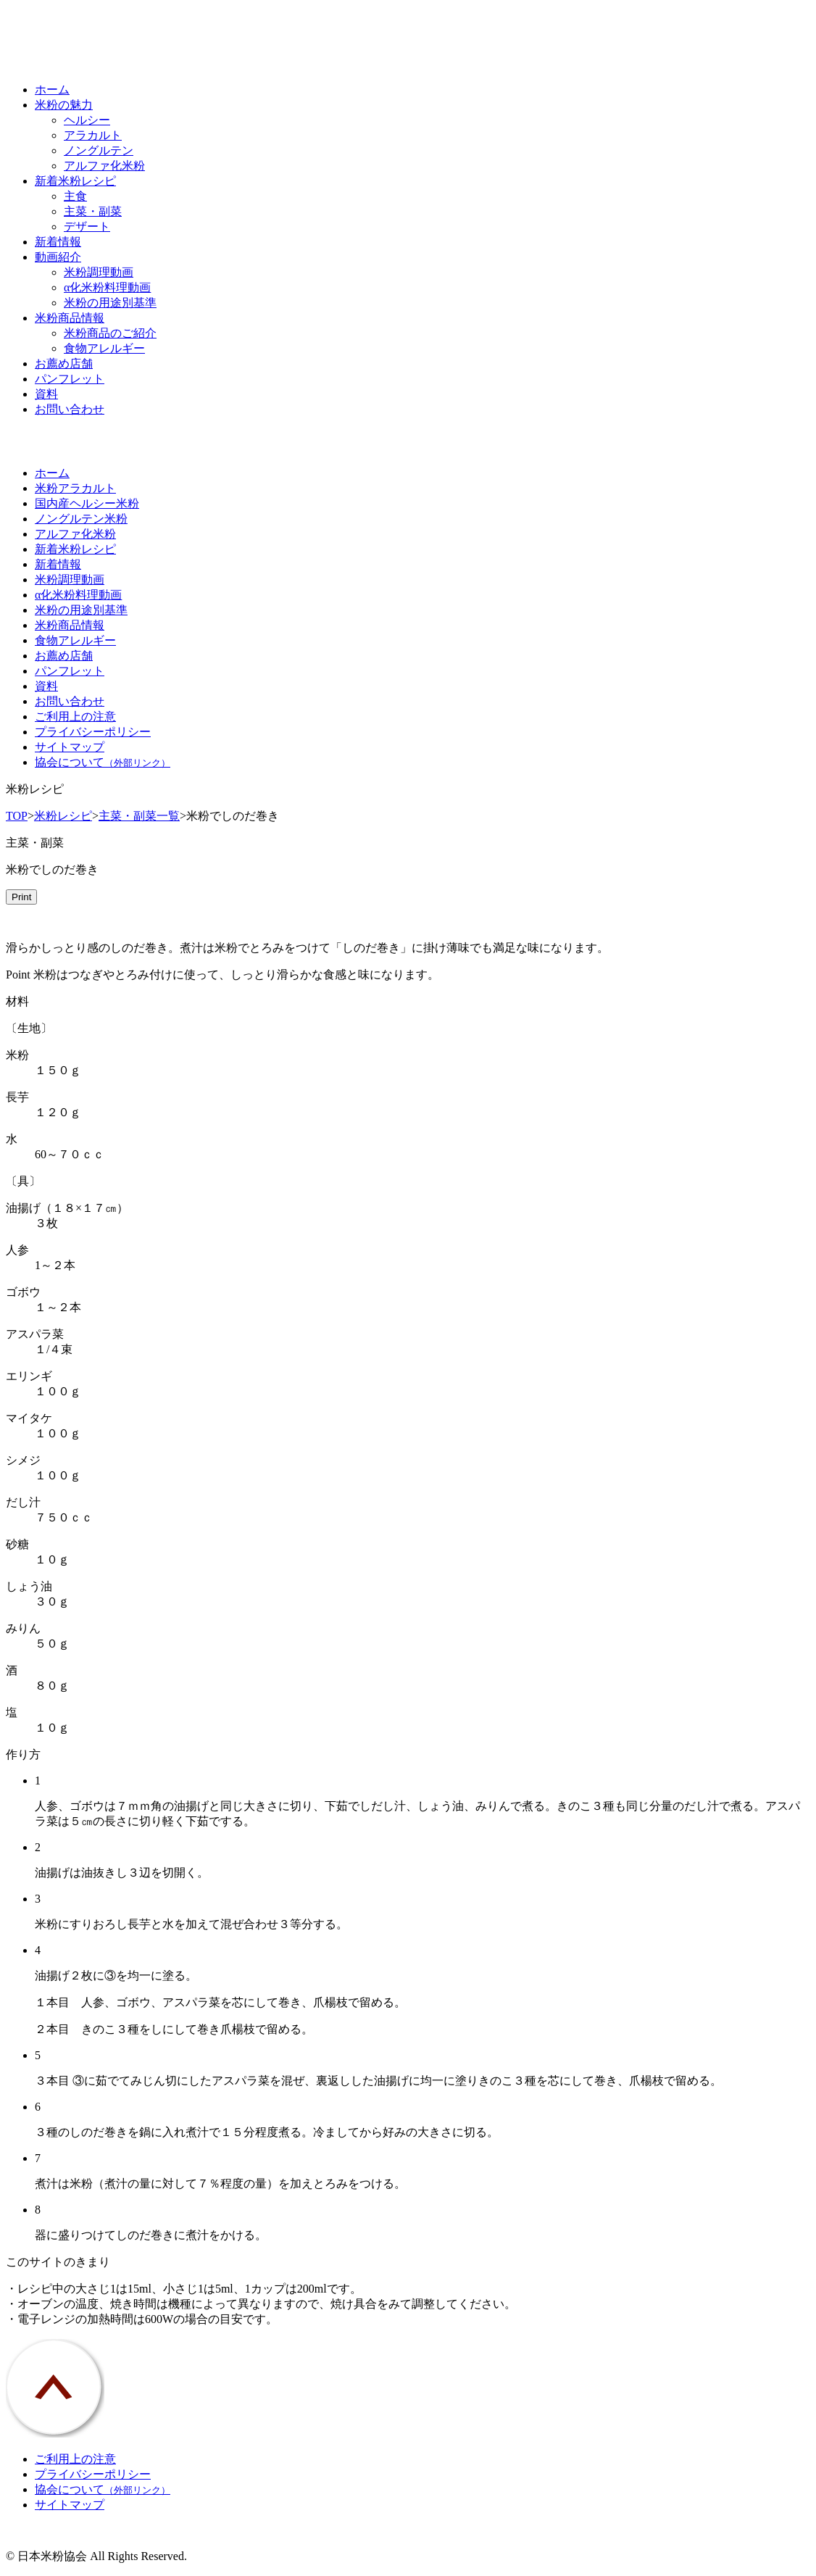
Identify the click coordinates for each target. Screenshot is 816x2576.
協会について (102, 762)
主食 (75, 196)
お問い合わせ (69, 409)
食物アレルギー (104, 348)
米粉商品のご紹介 (110, 333)
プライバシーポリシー (93, 732)
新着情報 (58, 242)
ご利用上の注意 (75, 716)
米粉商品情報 (69, 318)
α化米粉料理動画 (107, 287)
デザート (87, 226)
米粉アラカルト (75, 488)
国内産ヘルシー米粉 (87, 503)
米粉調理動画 (98, 272)
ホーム (52, 89)
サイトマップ (69, 747)
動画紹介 (58, 257)
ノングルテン (98, 150)
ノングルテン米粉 (81, 518)
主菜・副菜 (93, 211)
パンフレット (69, 379)
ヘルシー (87, 120)
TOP (17, 816)
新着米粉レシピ (75, 181)
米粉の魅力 (64, 105)
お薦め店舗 (64, 363)
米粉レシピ (63, 816)
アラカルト (93, 135)
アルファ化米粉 (104, 165)
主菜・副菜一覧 (139, 816)
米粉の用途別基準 (110, 302)
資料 (46, 394)
